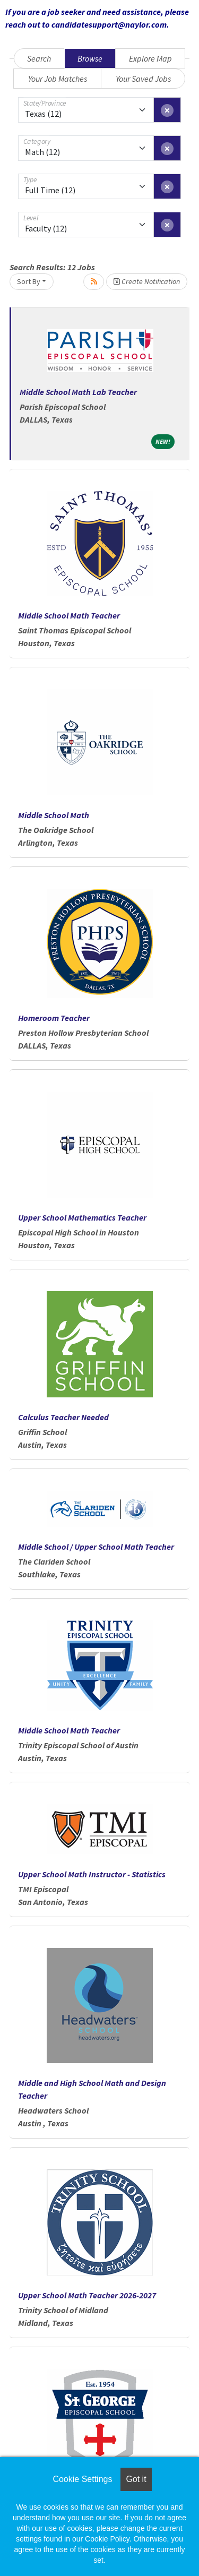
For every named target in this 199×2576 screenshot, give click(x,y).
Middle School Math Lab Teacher (78, 392)
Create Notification (147, 281)
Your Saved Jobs (143, 78)
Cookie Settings (82, 2479)
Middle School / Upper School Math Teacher (96, 1546)
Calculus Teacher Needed (63, 1417)
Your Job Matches (57, 78)
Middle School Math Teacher (69, 615)
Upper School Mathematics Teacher (82, 1217)
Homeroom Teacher (54, 1017)
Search (39, 58)
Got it (136, 2479)
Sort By (28, 281)
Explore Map (150, 58)
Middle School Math (53, 815)
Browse (89, 58)
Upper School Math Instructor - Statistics (92, 1874)
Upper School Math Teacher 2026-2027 (87, 2295)
